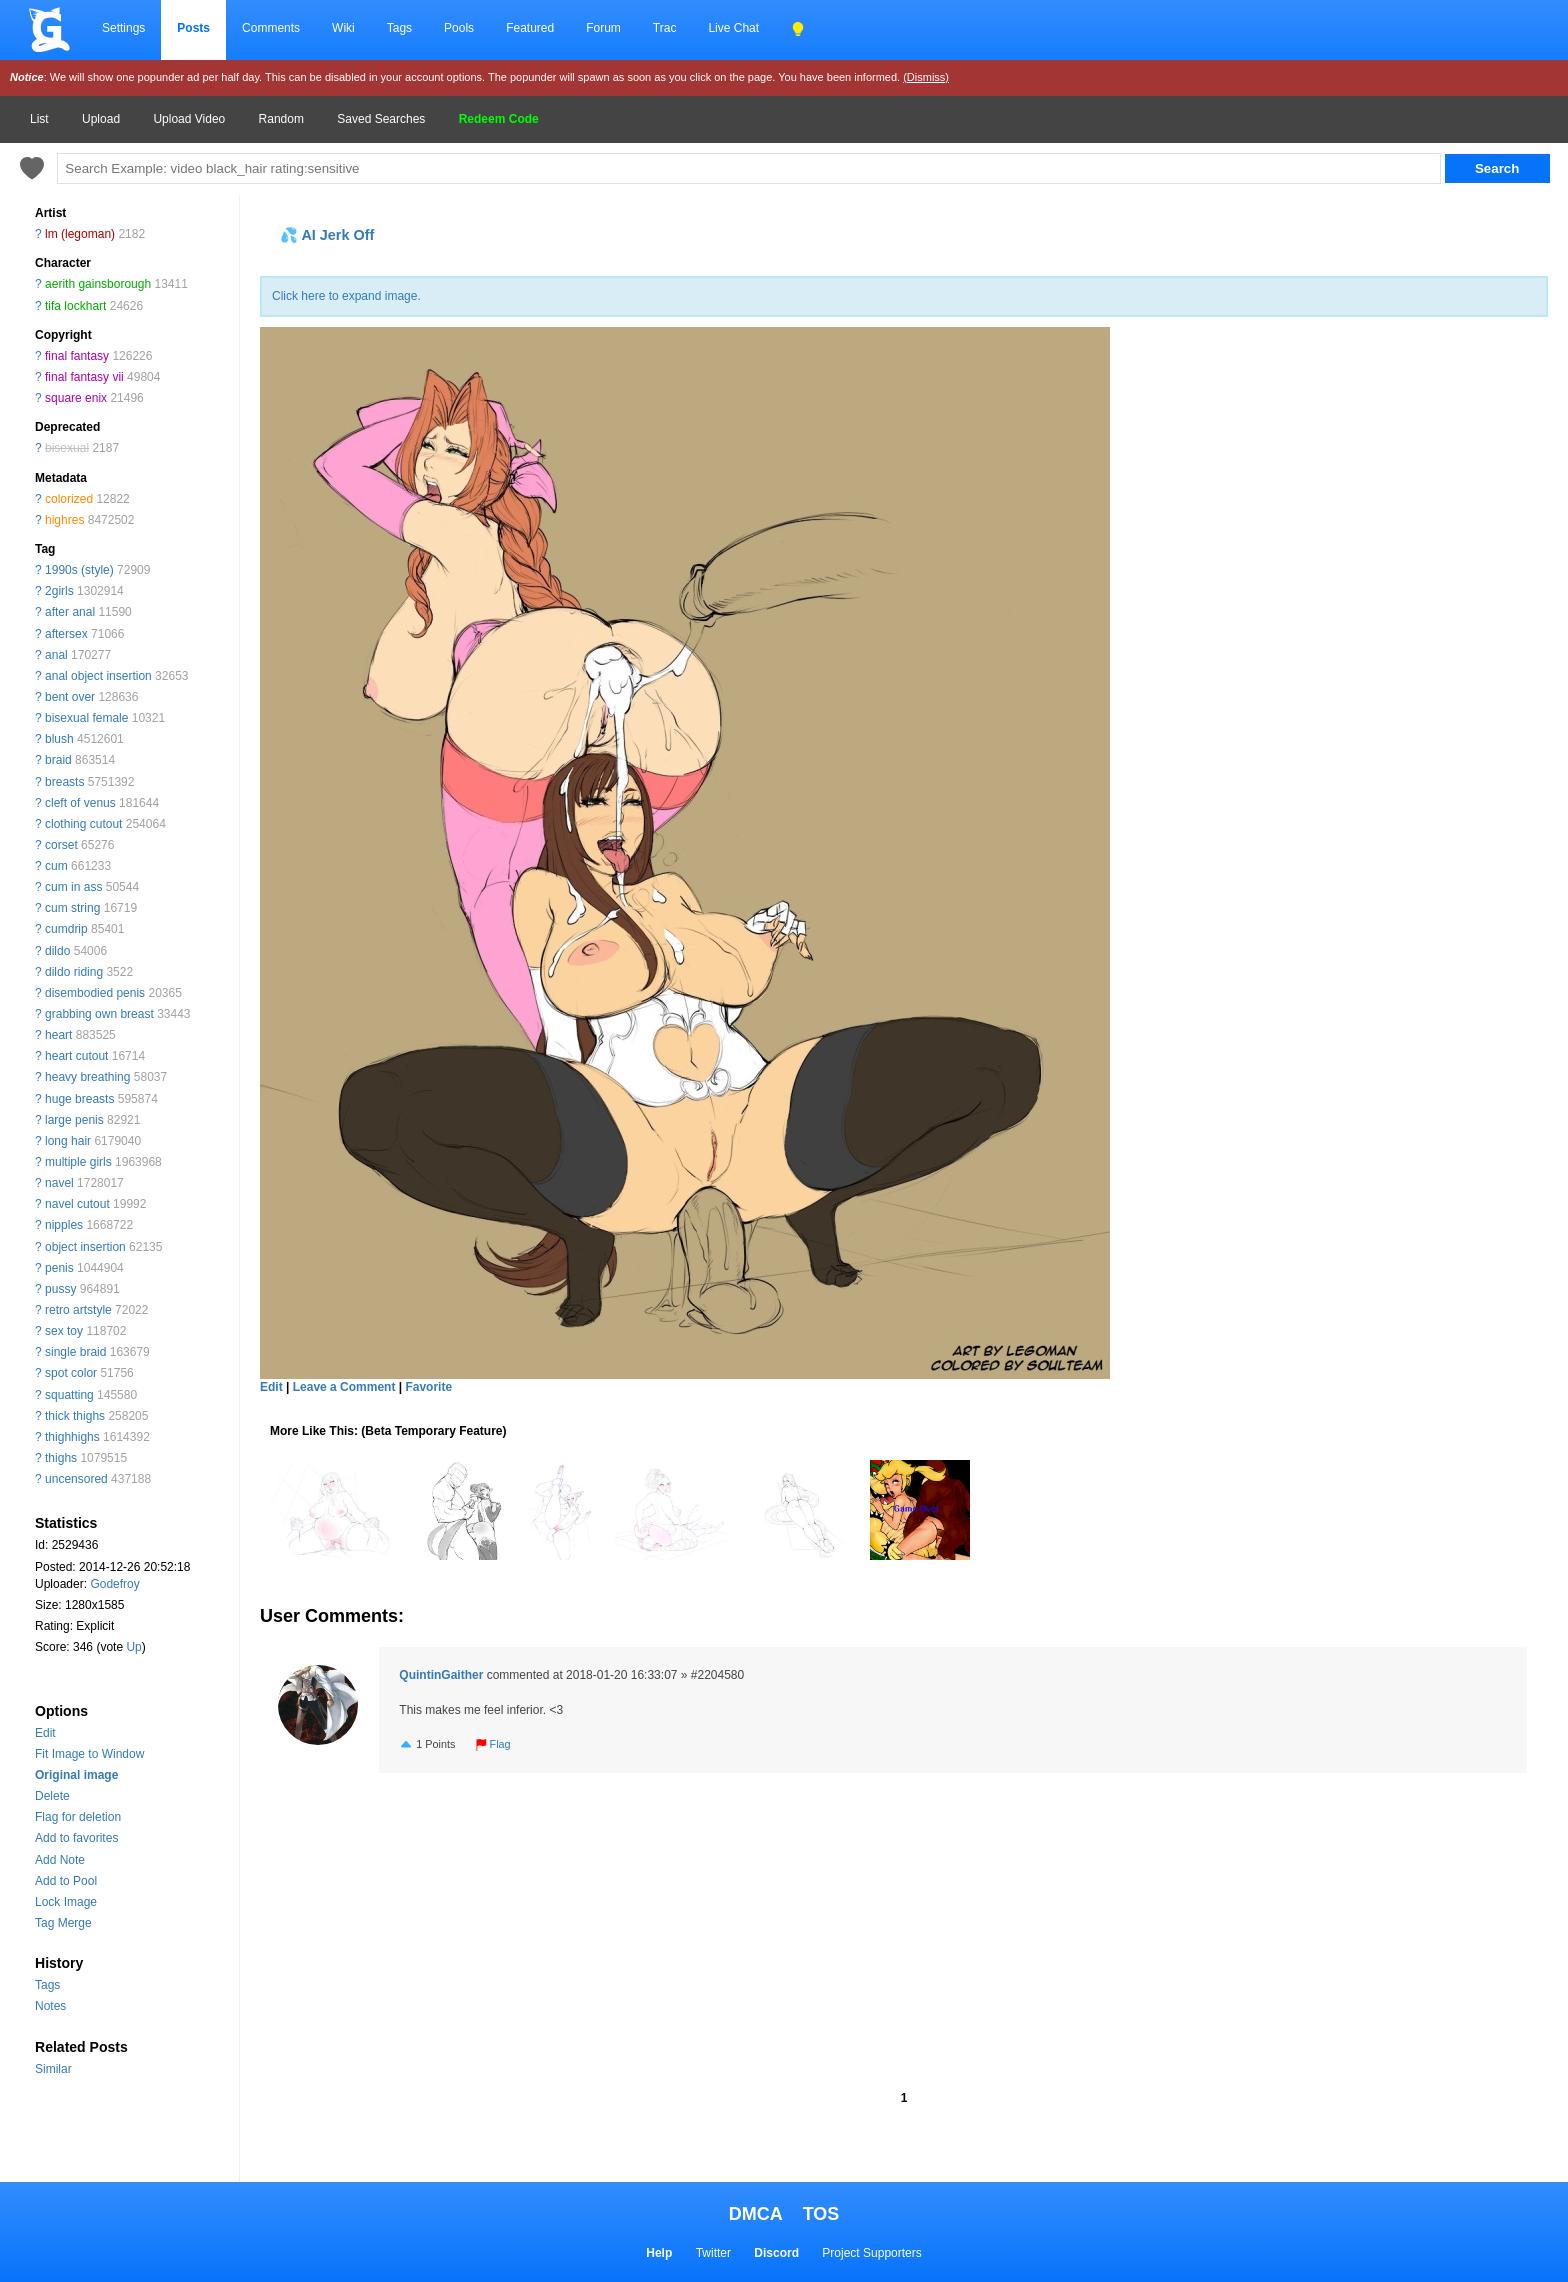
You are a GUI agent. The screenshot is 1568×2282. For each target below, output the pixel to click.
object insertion (85, 1247)
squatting (69, 1395)
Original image (76, 1775)
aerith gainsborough (98, 284)
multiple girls (78, 1162)
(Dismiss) (926, 77)
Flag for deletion (78, 1817)
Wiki (343, 28)
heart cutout (76, 1056)
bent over (70, 697)
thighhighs (72, 1437)
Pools (459, 28)
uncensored (76, 1479)
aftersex (66, 634)
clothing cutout (83, 824)
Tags (399, 28)
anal (56, 655)
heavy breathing (87, 1077)
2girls (59, 591)
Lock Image (66, 1902)
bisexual (67, 448)
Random (281, 119)
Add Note (60, 1860)
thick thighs (75, 1416)
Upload (101, 119)
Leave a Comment (344, 1387)
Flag (493, 1744)
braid (58, 760)
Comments (271, 28)
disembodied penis (95, 993)
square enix (76, 398)
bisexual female (86, 718)
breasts (64, 782)
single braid (75, 1352)
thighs (61, 1458)
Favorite (428, 1387)
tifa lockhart (75, 306)
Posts (193, 28)
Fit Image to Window (89, 1754)
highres (64, 520)
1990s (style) (79, 570)
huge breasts (79, 1099)
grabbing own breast (99, 1014)
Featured (530, 28)
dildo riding (74, 972)
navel (59, 1183)
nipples (64, 1225)
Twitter (713, 2253)
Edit (45, 1733)
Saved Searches (381, 119)
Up (133, 1647)
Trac (665, 28)
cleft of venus (80, 803)
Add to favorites (76, 1838)
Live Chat (733, 28)
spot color (71, 1373)
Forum (603, 28)
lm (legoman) (80, 234)
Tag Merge (63, 1923)
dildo (57, 951)
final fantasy (77, 356)
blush (59, 739)
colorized (69, 499)
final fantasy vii (84, 377)
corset (61, 845)
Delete (52, 1796)
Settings (123, 28)
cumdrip (66, 929)
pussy (60, 1289)
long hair (68, 1141)
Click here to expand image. (346, 296)
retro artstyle (78, 1310)
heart (58, 1035)
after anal (70, 612)
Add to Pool (66, 1881)
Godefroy (114, 1584)
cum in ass (73, 887)
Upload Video (189, 119)
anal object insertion (98, 676)
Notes (50, 2006)
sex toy (64, 1331)
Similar (53, 2069)
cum (56, 866)
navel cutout (77, 1204)
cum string (72, 908)
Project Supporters (871, 2253)
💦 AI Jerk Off (327, 235)
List (39, 119)
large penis (74, 1120)
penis (59, 1268)
